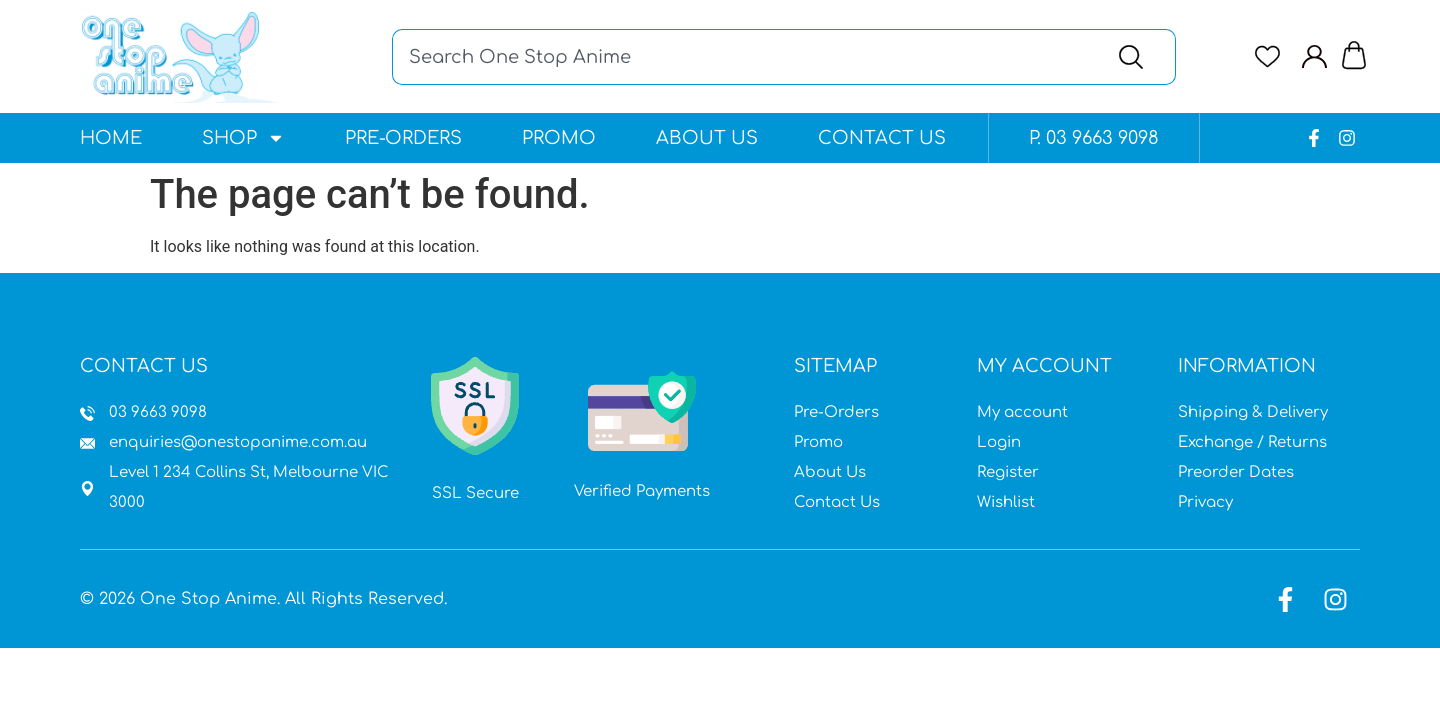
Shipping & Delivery (1253, 412)
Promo (559, 138)
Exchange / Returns (1252, 442)
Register (1008, 472)
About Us (707, 138)
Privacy (1205, 502)
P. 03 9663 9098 (1094, 138)
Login (999, 442)
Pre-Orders (403, 138)
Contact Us (882, 138)
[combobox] (743, 57)
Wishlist (1006, 502)
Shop (243, 138)
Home (111, 138)
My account (1022, 412)
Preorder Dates (1236, 472)
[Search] (1135, 57)
